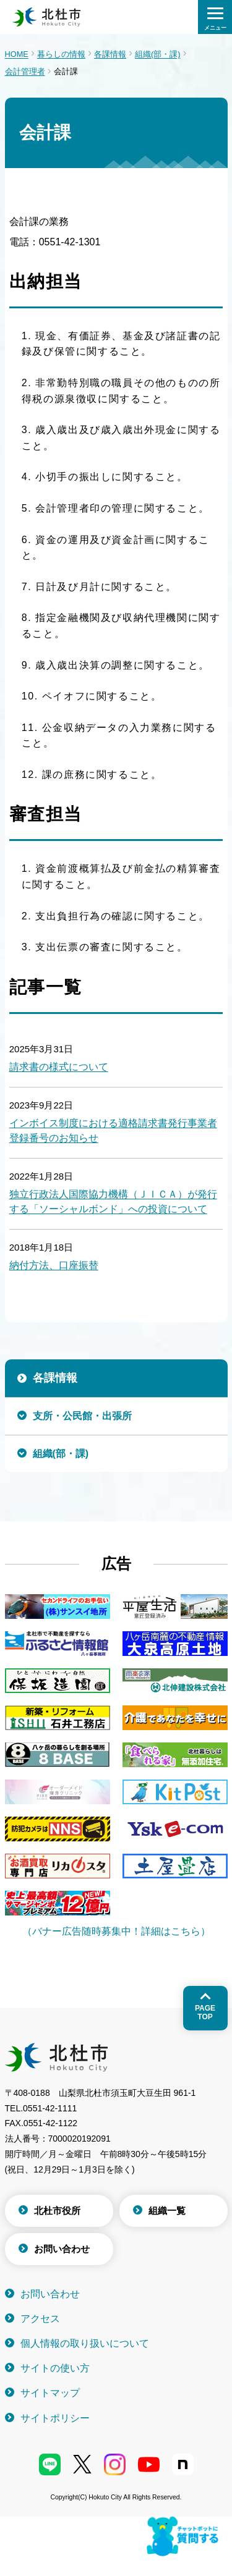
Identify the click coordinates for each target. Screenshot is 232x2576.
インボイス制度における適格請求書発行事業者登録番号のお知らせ (113, 1130)
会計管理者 (25, 71)
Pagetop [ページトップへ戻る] (205, 2012)
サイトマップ (50, 2393)
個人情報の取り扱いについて (84, 2343)
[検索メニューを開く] (215, 17)
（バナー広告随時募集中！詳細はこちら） (116, 1931)
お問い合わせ (62, 2249)
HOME (16, 54)
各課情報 (110, 54)
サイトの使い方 (55, 2368)
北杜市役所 (57, 2210)
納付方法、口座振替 (53, 1265)
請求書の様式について (58, 1067)
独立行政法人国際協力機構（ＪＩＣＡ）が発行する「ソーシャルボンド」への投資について (113, 1201)
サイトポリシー (55, 2418)
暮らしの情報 (61, 54)
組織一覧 (167, 2210)
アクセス (40, 2318)
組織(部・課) (158, 54)
